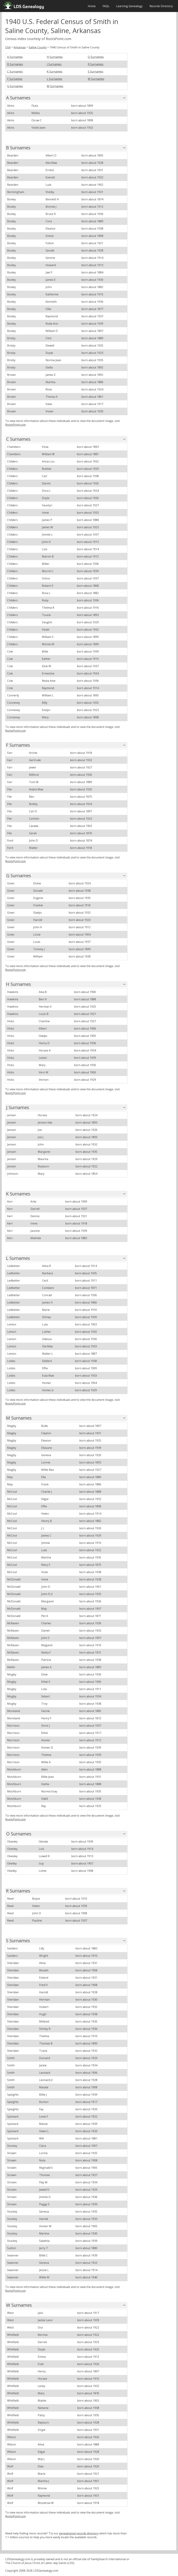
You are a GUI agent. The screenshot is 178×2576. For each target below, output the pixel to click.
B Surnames (15, 64)
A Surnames (15, 57)
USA (8, 47)
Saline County (38, 47)
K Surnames (54, 71)
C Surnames (15, 71)
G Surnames (15, 86)
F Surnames (14, 79)
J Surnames (54, 64)
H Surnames (55, 57)
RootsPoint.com (15, 425)
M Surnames (55, 86)
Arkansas (20, 47)
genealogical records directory (79, 2533)
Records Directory (161, 6)
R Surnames (95, 64)
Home (92, 6)
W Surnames (96, 79)
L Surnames (54, 79)
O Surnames (96, 57)
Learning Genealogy (129, 6)
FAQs (106, 6)
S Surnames (95, 71)
